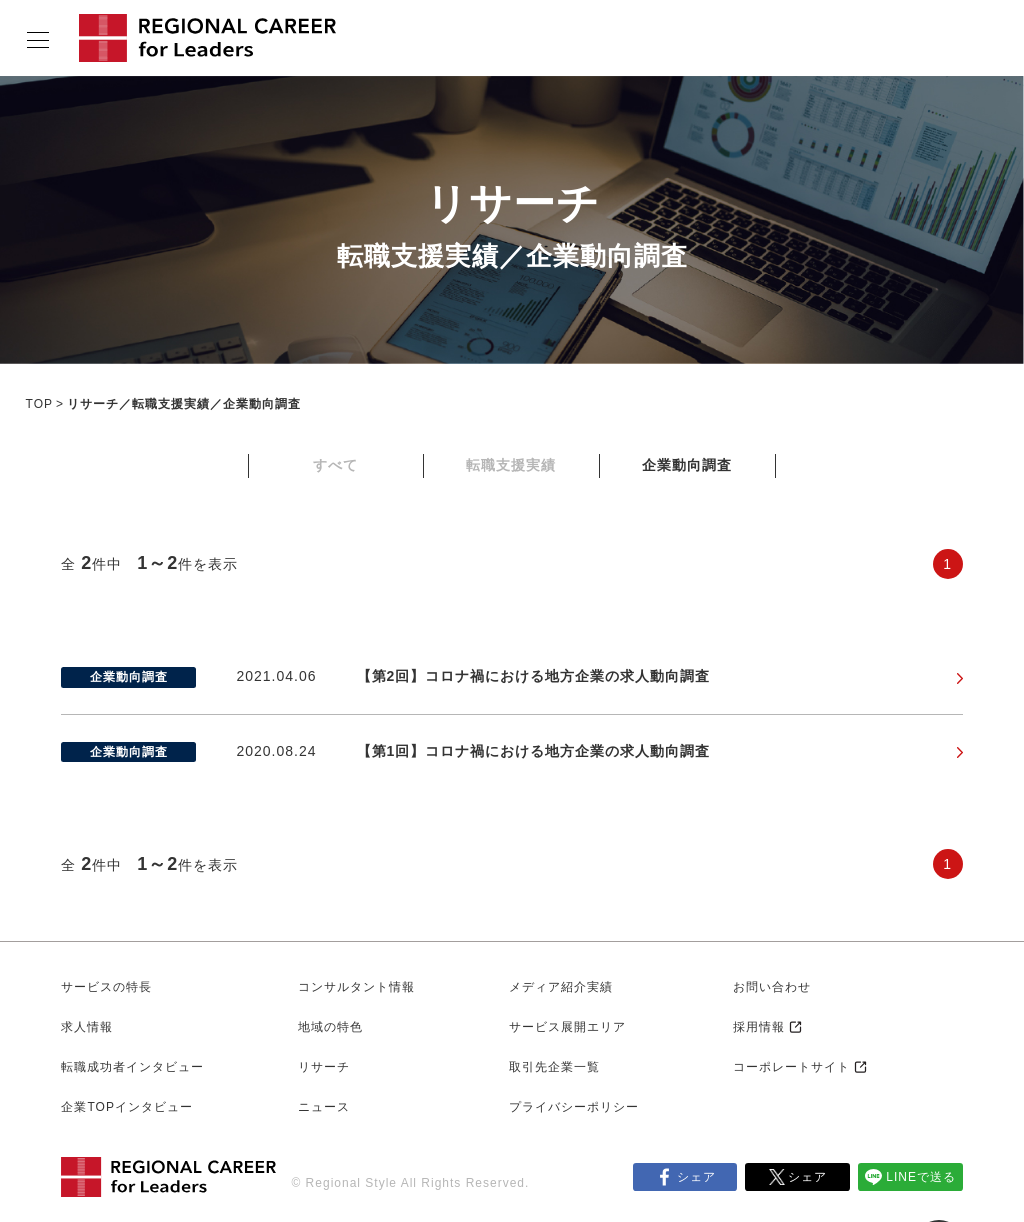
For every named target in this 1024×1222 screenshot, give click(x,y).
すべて (335, 465)
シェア (696, 1177)
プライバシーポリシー (574, 1107)
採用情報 (759, 1027)
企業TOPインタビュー (126, 1107)
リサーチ (324, 1067)
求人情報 (87, 1027)
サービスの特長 (106, 987)
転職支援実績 (511, 465)
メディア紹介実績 (561, 987)
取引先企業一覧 (554, 1067)
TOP (39, 404)
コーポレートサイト (791, 1067)
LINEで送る (921, 1177)
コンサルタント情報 (356, 987)
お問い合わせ (772, 987)
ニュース (324, 1107)
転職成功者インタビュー (132, 1067)
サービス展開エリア (567, 1027)
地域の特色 (330, 1027)
